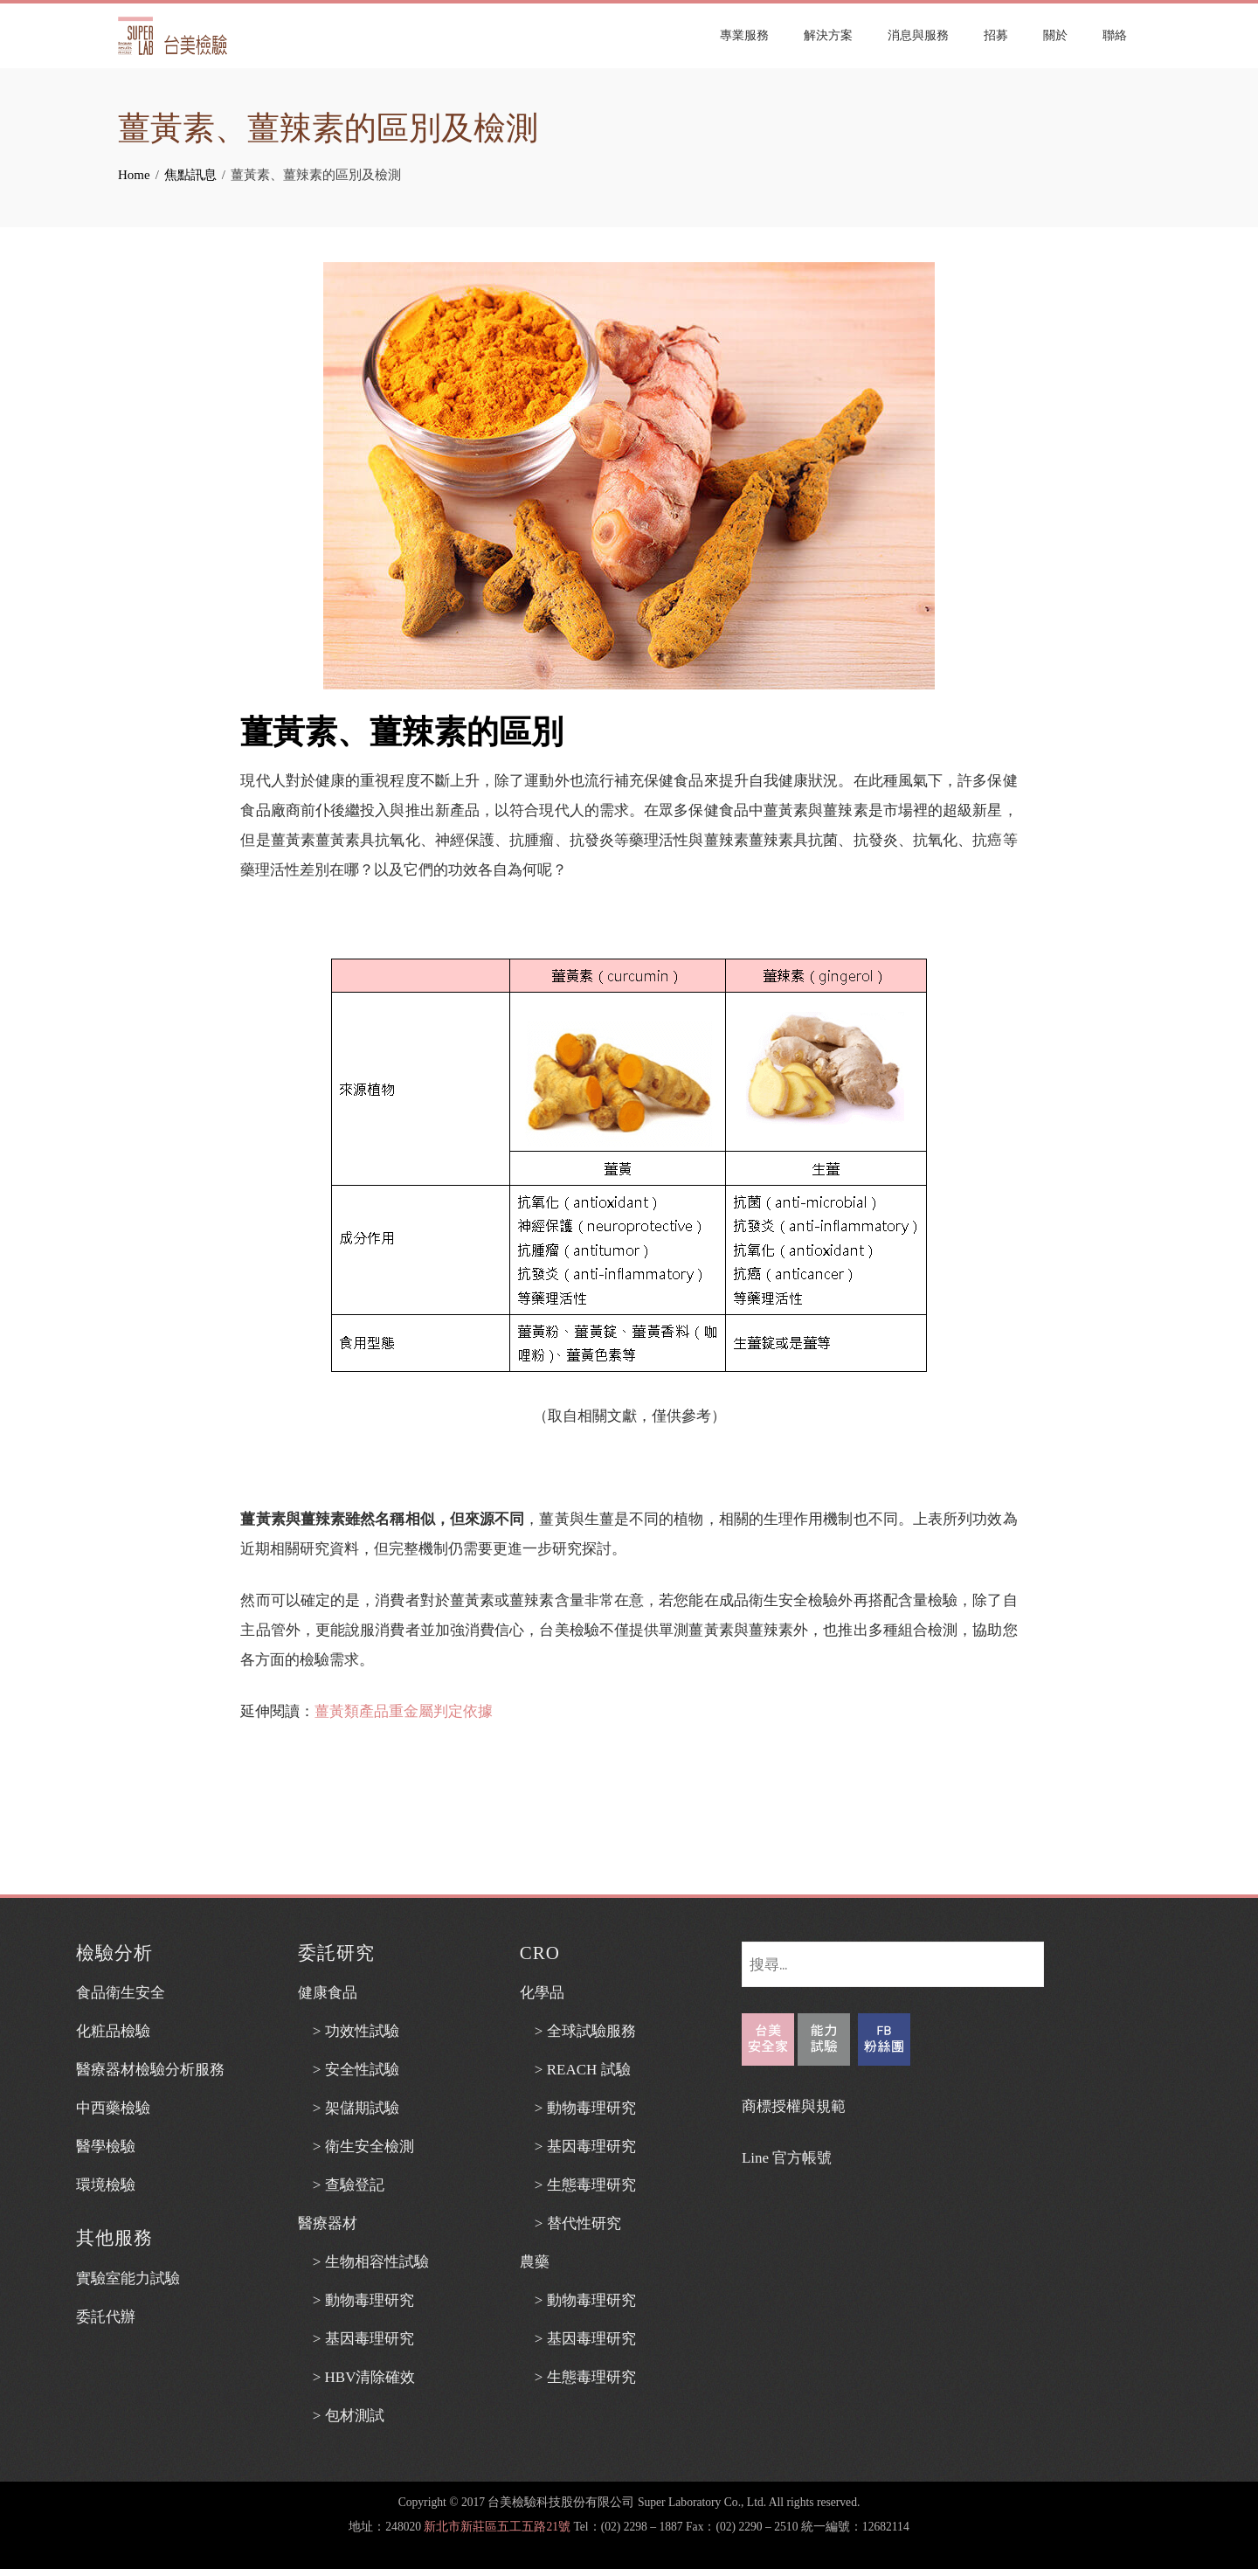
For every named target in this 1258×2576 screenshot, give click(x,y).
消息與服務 (918, 35)
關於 (1055, 35)
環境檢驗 (105, 2185)
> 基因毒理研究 (356, 2338)
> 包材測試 (341, 2415)
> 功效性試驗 (348, 2031)
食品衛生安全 (120, 1992)
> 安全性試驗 (348, 2069)
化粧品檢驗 (113, 2031)
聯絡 (1114, 35)
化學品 (542, 1992)
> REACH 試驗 (575, 2069)
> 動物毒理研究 (356, 2300)
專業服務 (744, 35)
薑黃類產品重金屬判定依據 (403, 1711)
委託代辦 (105, 2317)
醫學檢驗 (105, 2146)
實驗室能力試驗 (128, 2278)
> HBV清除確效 (357, 2377)
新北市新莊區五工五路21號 (497, 2526)
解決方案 (828, 35)
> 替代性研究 (570, 2223)
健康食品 (327, 1992)
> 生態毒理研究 (578, 2185)
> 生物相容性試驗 (363, 2262)
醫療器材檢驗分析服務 (150, 2069)
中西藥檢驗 (113, 2108)
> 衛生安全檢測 (356, 2146)
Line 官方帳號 (787, 2158)
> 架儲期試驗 (348, 2108)
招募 (996, 35)
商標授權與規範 (794, 2106)
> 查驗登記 (341, 2185)
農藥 (535, 2262)
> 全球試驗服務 (578, 2031)
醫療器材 (327, 2223)
